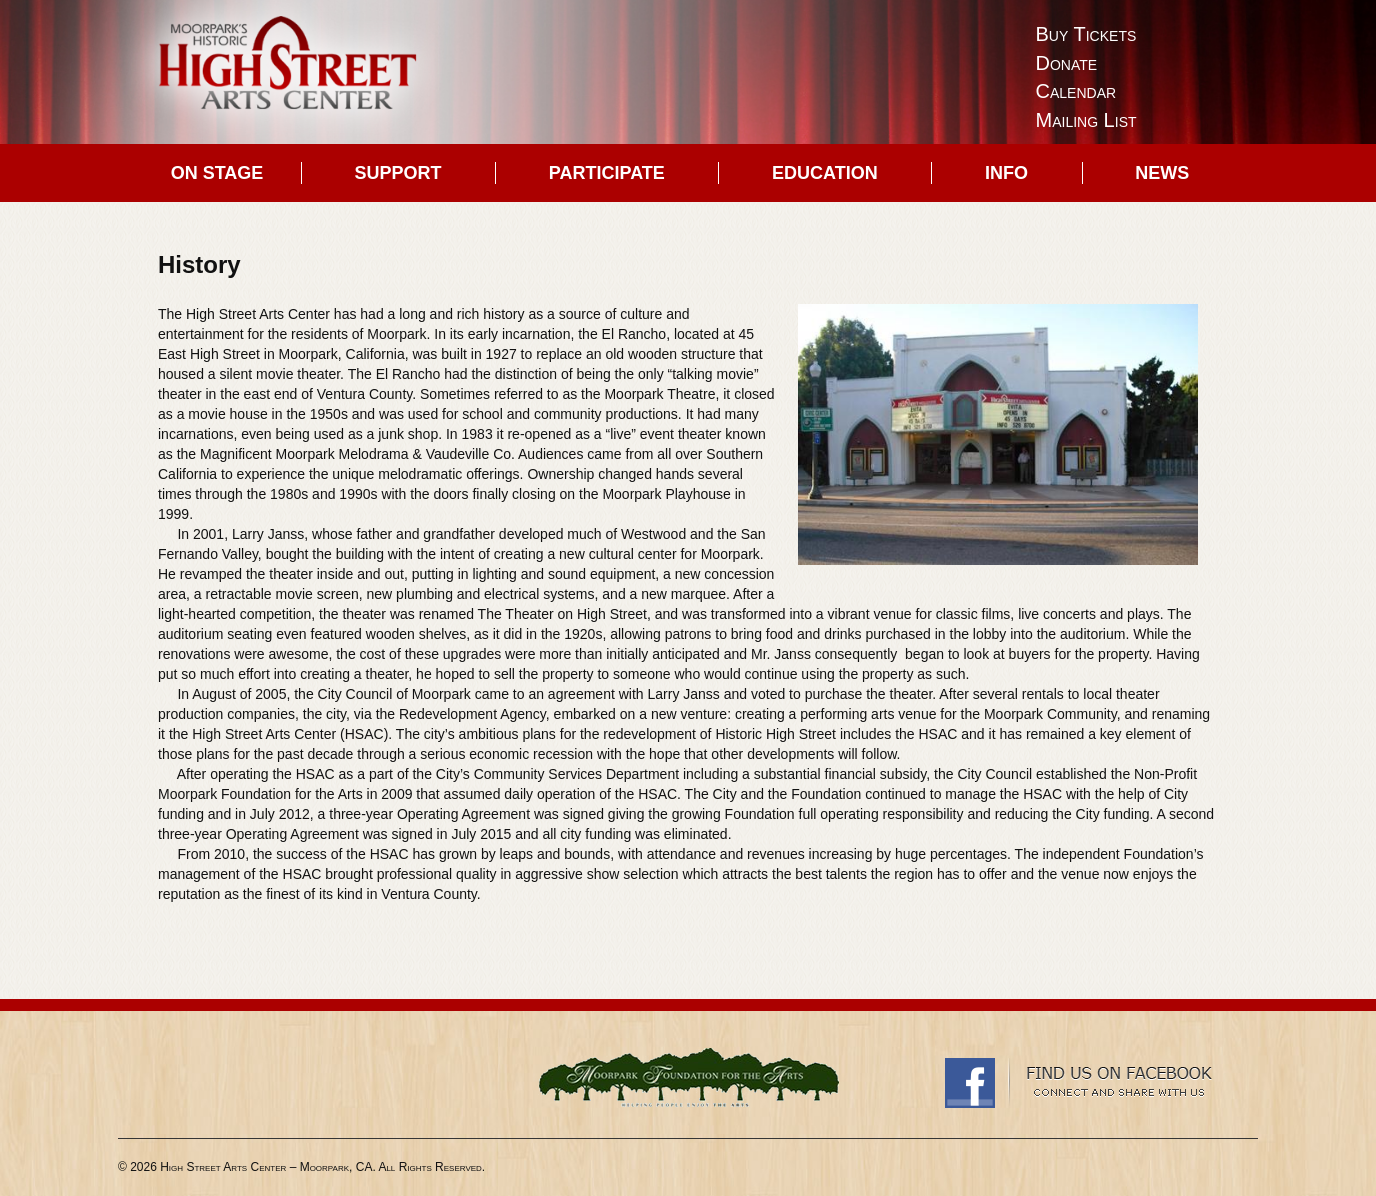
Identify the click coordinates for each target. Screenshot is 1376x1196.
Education (825, 173)
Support (398, 173)
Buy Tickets (1086, 34)
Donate (1067, 63)
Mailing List (1086, 120)
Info (1006, 173)
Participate (607, 173)
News (1162, 173)
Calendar (1076, 91)
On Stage (217, 173)
